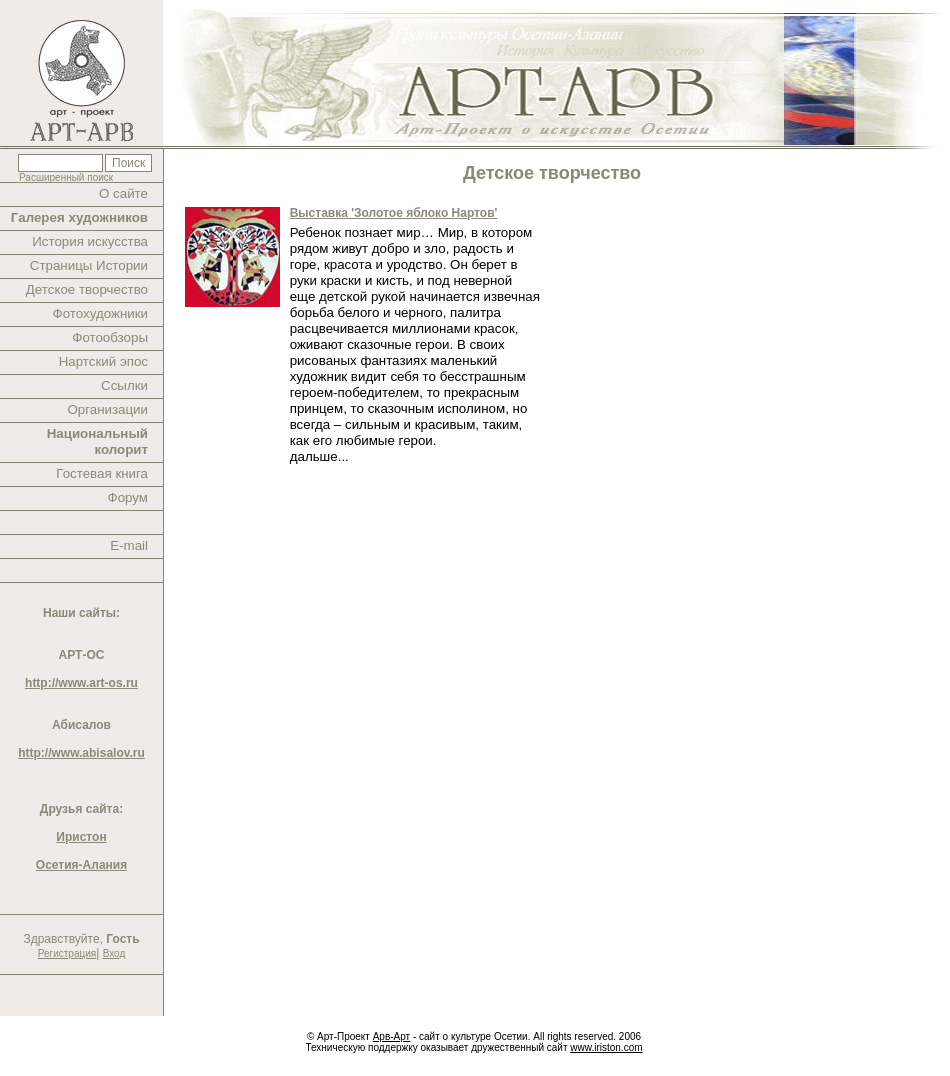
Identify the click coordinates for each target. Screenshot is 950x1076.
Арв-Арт (391, 1036)
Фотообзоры (110, 337)
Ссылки (124, 385)
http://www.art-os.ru (81, 683)
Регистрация (67, 953)
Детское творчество (87, 289)
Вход (114, 953)
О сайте (123, 193)
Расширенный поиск (66, 177)
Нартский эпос (103, 361)
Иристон (81, 837)
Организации (107, 409)
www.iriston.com (606, 1047)
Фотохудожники (100, 313)
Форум (128, 497)
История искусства (90, 241)
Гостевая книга (102, 473)
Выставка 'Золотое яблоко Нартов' (394, 213)
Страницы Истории (89, 265)
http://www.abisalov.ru (81, 753)
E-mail (129, 545)
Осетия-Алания (81, 865)
